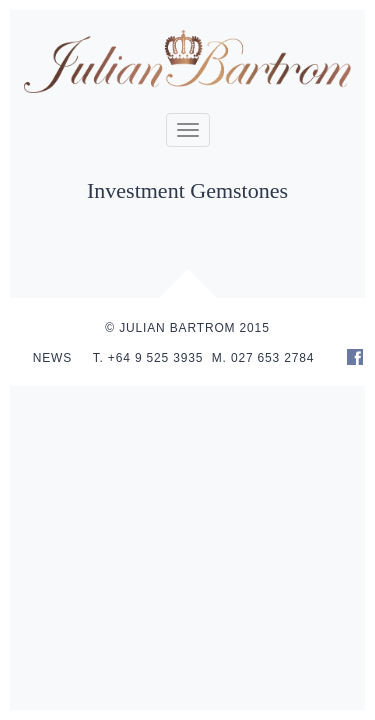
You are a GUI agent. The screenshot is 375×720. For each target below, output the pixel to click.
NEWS (52, 358)
